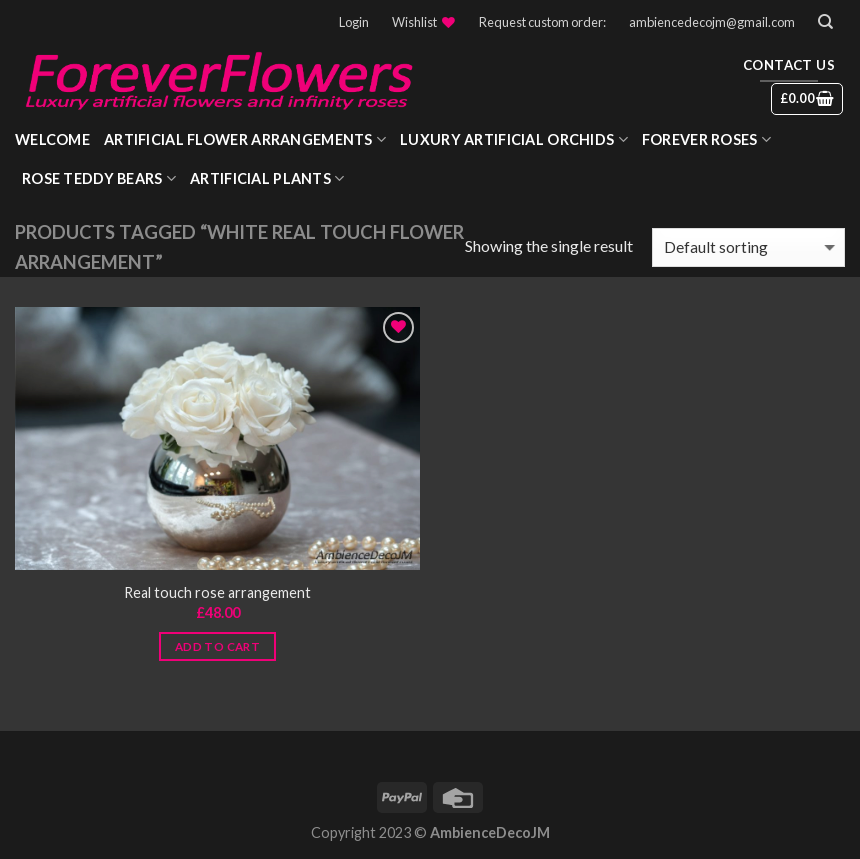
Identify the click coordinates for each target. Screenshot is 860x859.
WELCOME (52, 139)
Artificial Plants (267, 178)
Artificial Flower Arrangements (245, 139)
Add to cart (217, 646)
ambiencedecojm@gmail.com (712, 22)
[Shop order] (748, 247)
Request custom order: (542, 22)
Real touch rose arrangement (217, 592)
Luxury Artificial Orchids (514, 139)
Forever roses (706, 139)
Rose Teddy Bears (99, 178)
